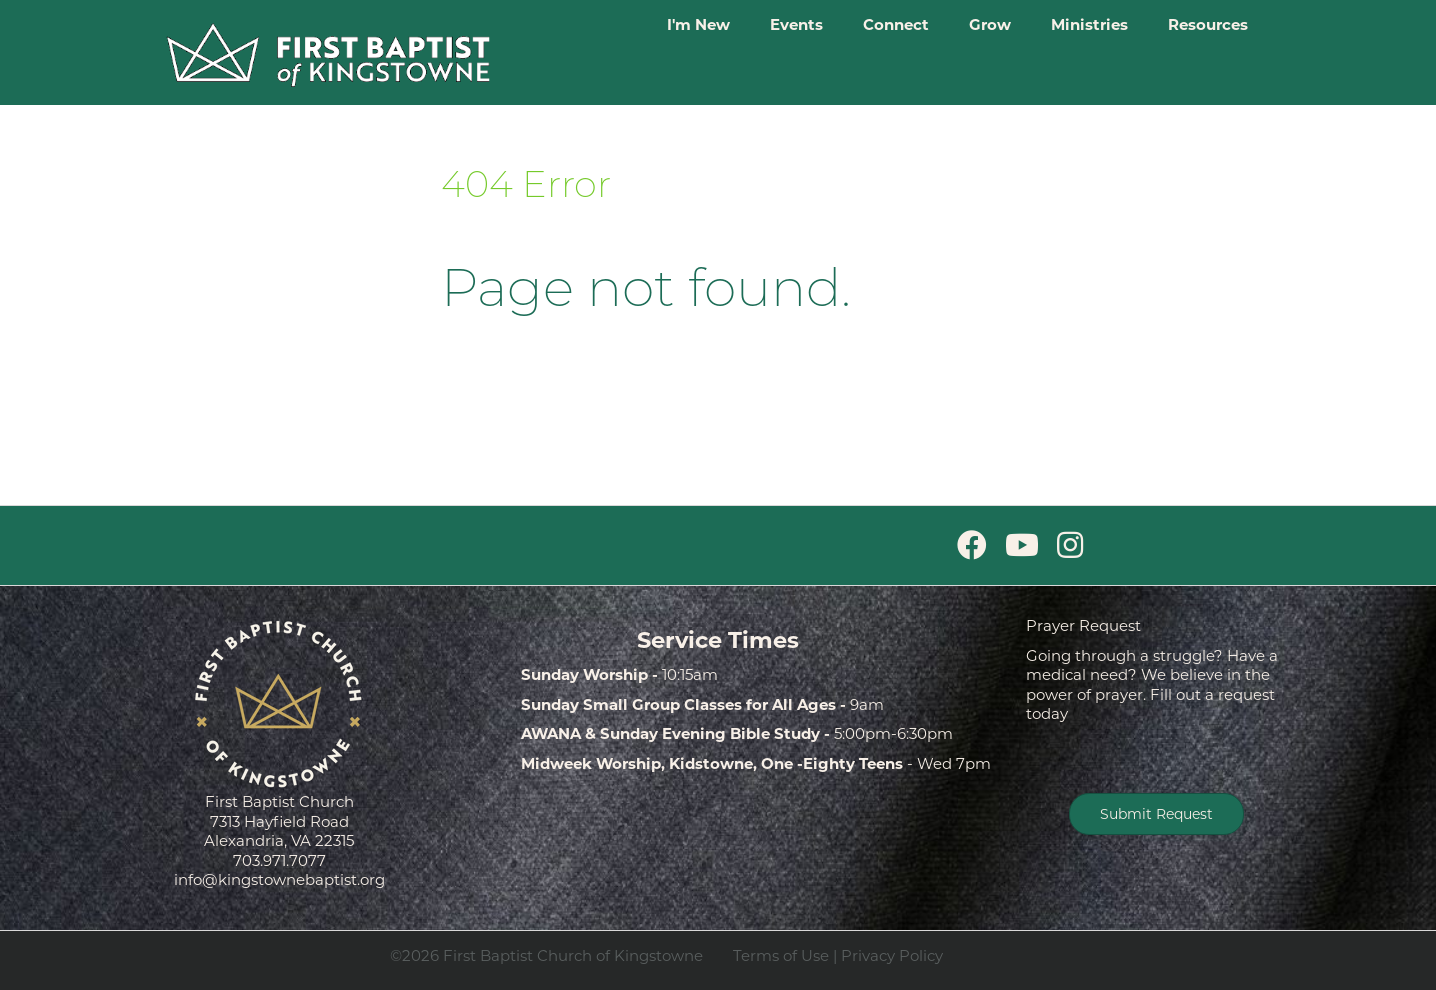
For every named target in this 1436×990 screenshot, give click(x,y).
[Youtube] (1022, 545)
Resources (1208, 24)
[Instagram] (1070, 545)
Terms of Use (781, 955)
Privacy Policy (892, 955)
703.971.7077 (279, 860)
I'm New (698, 24)
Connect (896, 24)
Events (796, 24)
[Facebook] (972, 545)
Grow (990, 24)
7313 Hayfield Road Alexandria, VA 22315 (279, 831)
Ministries (1089, 24)
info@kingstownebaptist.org (279, 879)
